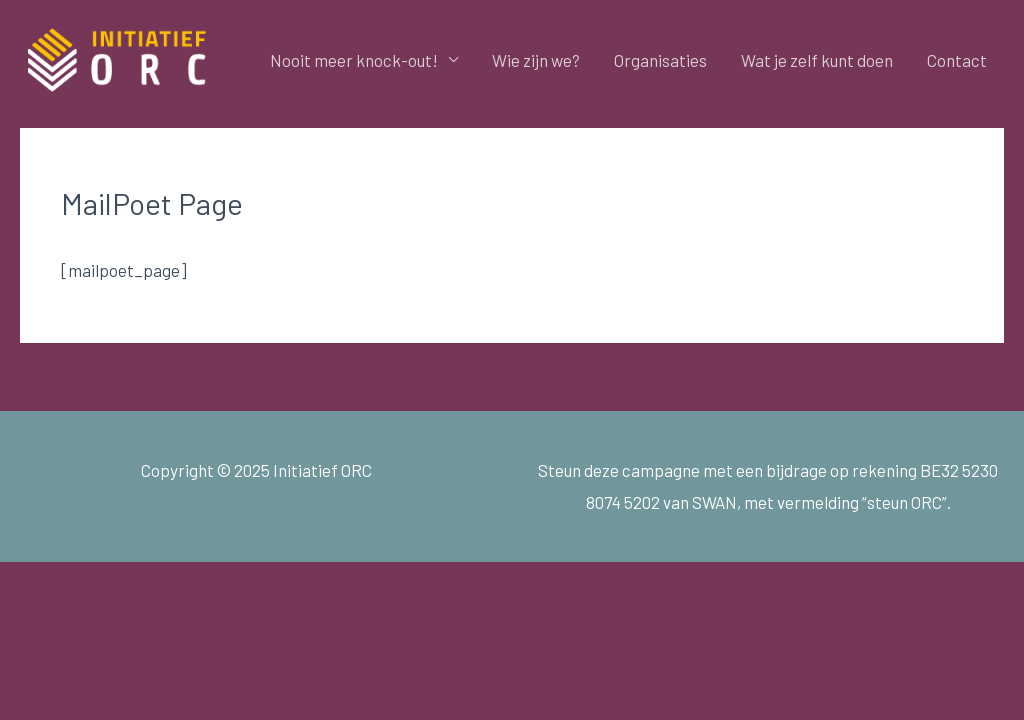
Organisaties (660, 60)
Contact (957, 60)
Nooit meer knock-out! (354, 60)
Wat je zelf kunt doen (817, 60)
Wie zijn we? (536, 60)
